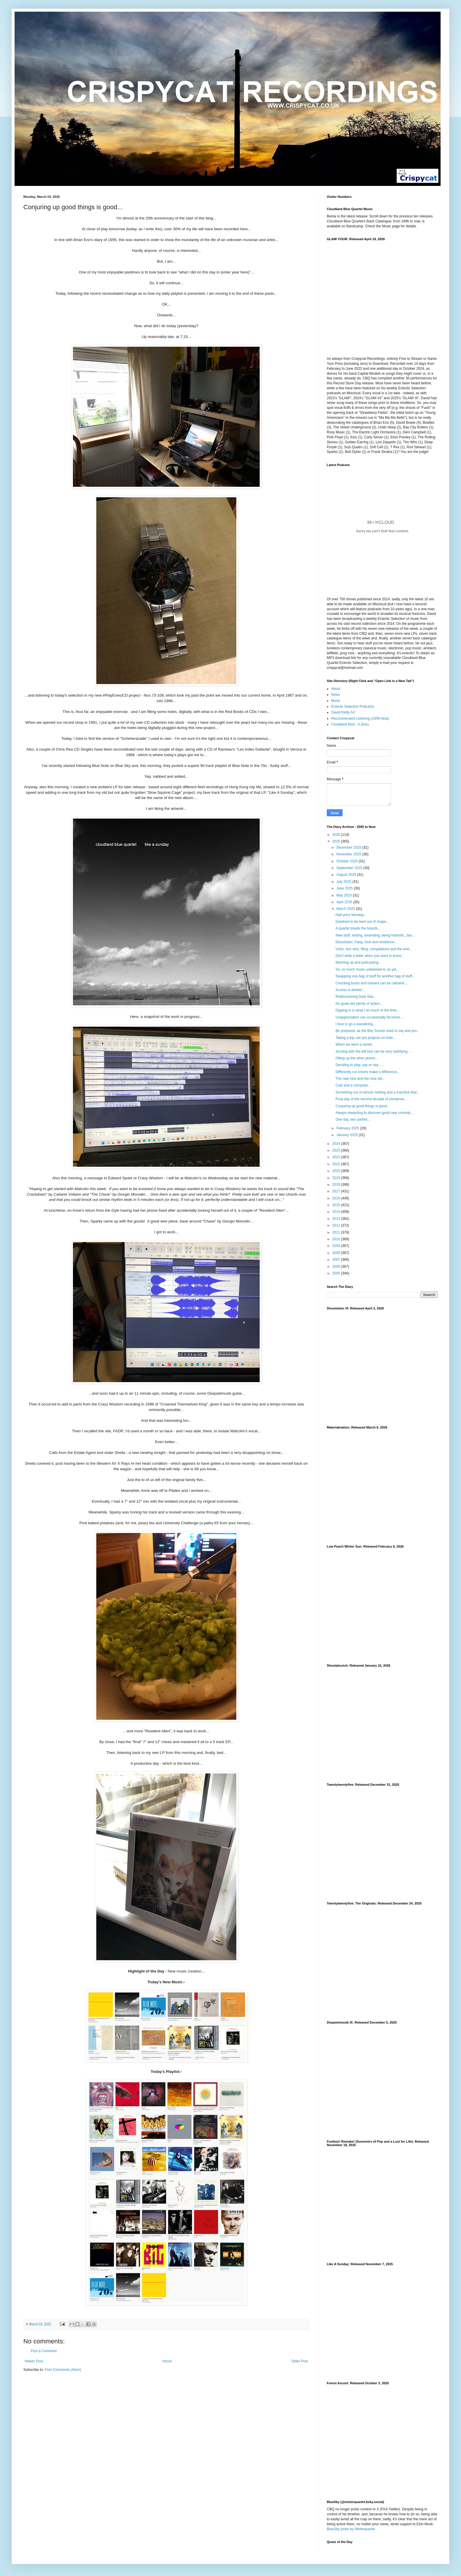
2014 (336, 1212)
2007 (336, 1260)
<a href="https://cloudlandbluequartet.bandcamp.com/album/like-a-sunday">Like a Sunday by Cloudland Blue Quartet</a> (378, 2320)
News (335, 695)
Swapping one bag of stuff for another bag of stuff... (375, 976)
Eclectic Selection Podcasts (352, 706)
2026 (336, 835)
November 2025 (349, 854)
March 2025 (346, 909)
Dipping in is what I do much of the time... (367, 1010)
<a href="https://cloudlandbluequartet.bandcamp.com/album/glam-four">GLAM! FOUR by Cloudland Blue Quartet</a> (378, 295)
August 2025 (346, 875)
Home (167, 2361)
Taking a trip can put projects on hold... (365, 1038)
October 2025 (347, 861)
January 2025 (347, 1135)
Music (335, 701)
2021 (336, 1164)
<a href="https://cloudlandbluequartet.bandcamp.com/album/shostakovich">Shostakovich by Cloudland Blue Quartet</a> (378, 1721)
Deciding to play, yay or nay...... (360, 1065)
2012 (336, 1225)
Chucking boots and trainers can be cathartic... (372, 983)
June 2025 (345, 888)
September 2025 (349, 868)
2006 (336, 1267)
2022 (336, 1157)
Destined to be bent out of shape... (362, 922)
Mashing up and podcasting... (358, 962)
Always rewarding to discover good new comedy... (374, 1113)
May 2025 (344, 895)
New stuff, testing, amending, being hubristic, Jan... (375, 935)
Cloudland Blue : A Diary (350, 724)
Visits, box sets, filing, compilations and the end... (374, 949)
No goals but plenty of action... (359, 1004)
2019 (336, 1178)
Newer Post (34, 2361)
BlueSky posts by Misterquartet (351, 2529)
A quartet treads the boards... (358, 928)
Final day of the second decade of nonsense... (371, 1099)
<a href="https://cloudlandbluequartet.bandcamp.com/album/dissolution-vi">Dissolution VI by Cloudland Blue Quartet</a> (378, 1364)
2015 (336, 1205)
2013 (336, 1219)
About (335, 689)
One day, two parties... (353, 1119)
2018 (336, 1185)
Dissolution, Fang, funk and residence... (366, 942)
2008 (336, 1253)
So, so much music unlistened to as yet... (367, 969)
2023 (336, 1150)
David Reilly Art (343, 712)
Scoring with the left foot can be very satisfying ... (373, 1051)
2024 (336, 1144)
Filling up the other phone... (357, 1058)
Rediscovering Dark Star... (356, 997)
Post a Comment (44, 2351)
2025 (336, 841)
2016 (336, 1198)
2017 (336, 1191)
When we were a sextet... (355, 1044)
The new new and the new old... (360, 1079)
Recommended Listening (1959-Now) (360, 718)
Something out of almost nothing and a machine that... (378, 1092)
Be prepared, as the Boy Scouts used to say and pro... (378, 1031)
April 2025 (344, 902)
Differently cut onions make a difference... (368, 1072)
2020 (336, 1171)
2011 (336, 1232)
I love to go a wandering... (356, 1024)
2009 (336, 1246)
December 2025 (349, 847)
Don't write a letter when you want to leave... (370, 956)
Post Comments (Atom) (63, 2370)
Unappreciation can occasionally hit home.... (370, 1017)
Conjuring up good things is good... (363, 1106)
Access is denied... (350, 990)
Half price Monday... (351, 915)
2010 (336, 1239)
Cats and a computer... (353, 1085)
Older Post (299, 2361)
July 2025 (344, 882)
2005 (336, 1273)
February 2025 (348, 1128)
